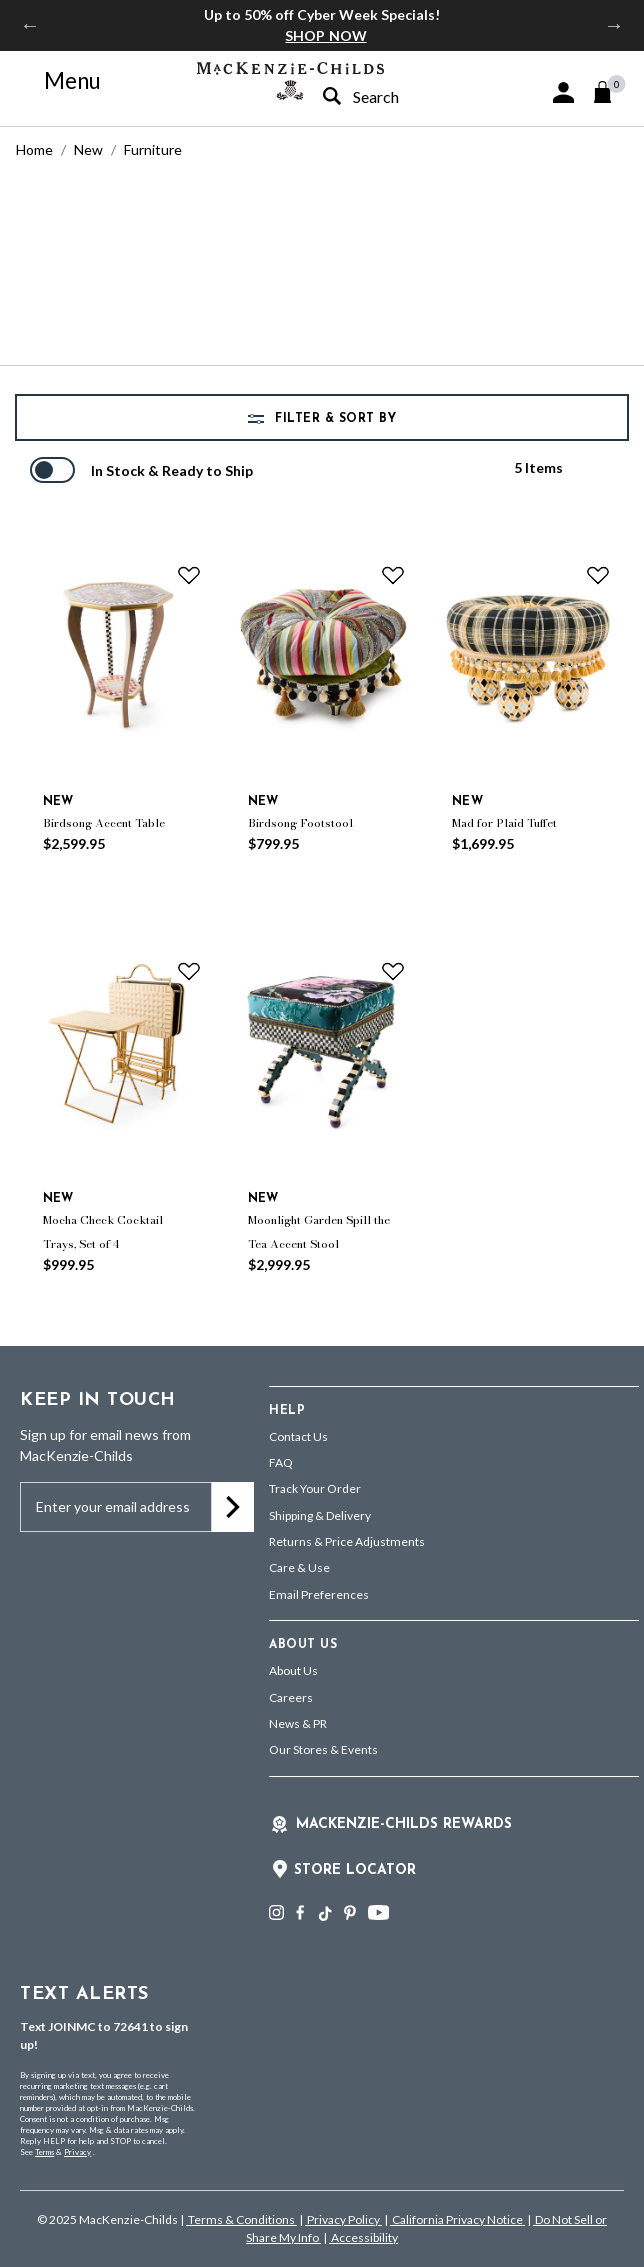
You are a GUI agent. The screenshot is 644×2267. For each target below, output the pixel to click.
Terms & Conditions (241, 2219)
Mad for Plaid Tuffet (504, 823)
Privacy (77, 2152)
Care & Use (299, 1567)
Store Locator (355, 1870)
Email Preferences (319, 1594)
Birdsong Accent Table (104, 823)
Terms (44, 2152)
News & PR (298, 1723)
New (88, 149)
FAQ (281, 1462)
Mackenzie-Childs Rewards (404, 1824)
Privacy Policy (343, 2219)
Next (614, 25)
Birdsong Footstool (300, 823)
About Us (293, 1670)
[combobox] (390, 96)
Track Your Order (315, 1488)
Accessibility (363, 2237)
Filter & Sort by (334, 419)
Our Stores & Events (323, 1749)
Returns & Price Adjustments (347, 1541)
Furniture (153, 149)
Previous (30, 25)
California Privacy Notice (457, 2219)
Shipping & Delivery (320, 1515)
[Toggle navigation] (61, 81)
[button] (563, 92)
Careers (291, 1697)
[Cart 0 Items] (611, 92)
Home (34, 149)
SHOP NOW (325, 35)
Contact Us (298, 1436)
